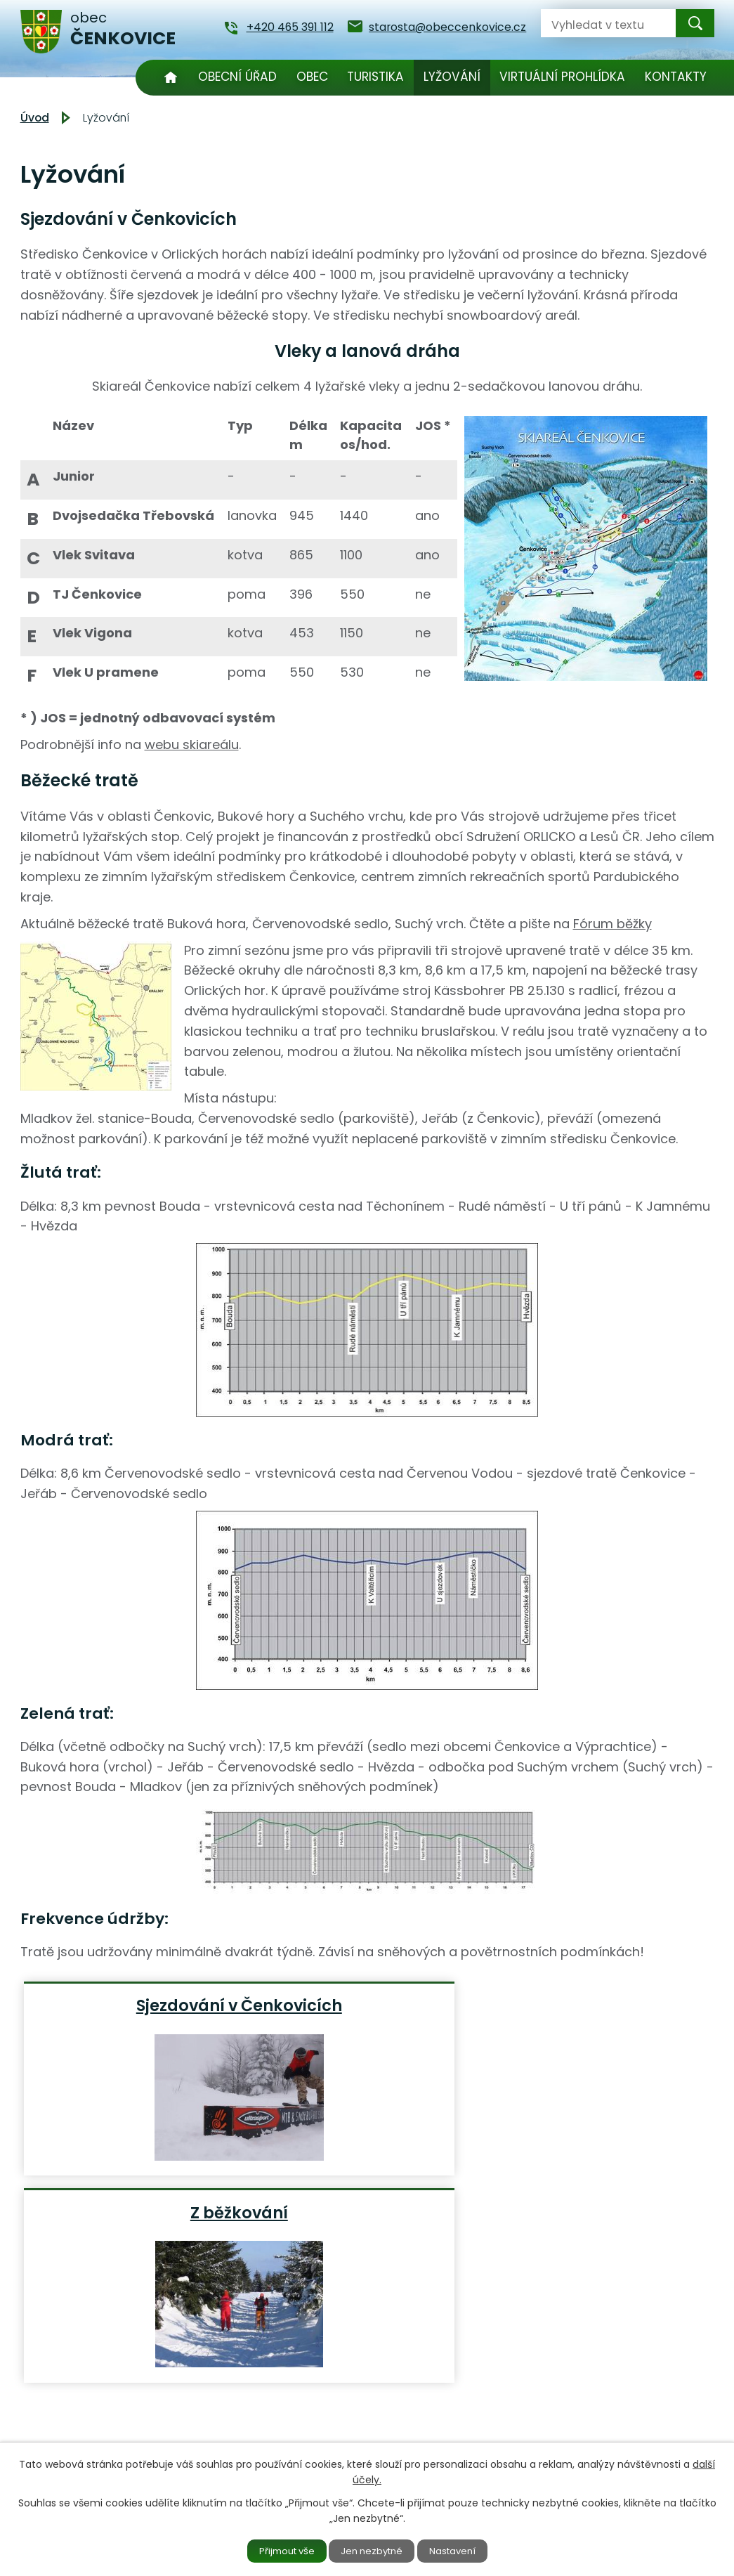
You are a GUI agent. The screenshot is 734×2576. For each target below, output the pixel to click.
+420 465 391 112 (286, 2408)
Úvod (171, 78)
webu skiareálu (192, 744)
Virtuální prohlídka (562, 76)
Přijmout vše (277, 2550)
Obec (312, 76)
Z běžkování (372, 2004)
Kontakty (676, 76)
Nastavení (462, 2550)
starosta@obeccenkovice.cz (321, 2427)
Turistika (375, 76)
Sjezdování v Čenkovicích (137, 2014)
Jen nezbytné (372, 2550)
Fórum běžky (612, 923)
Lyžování (452, 76)
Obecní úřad (237, 76)
